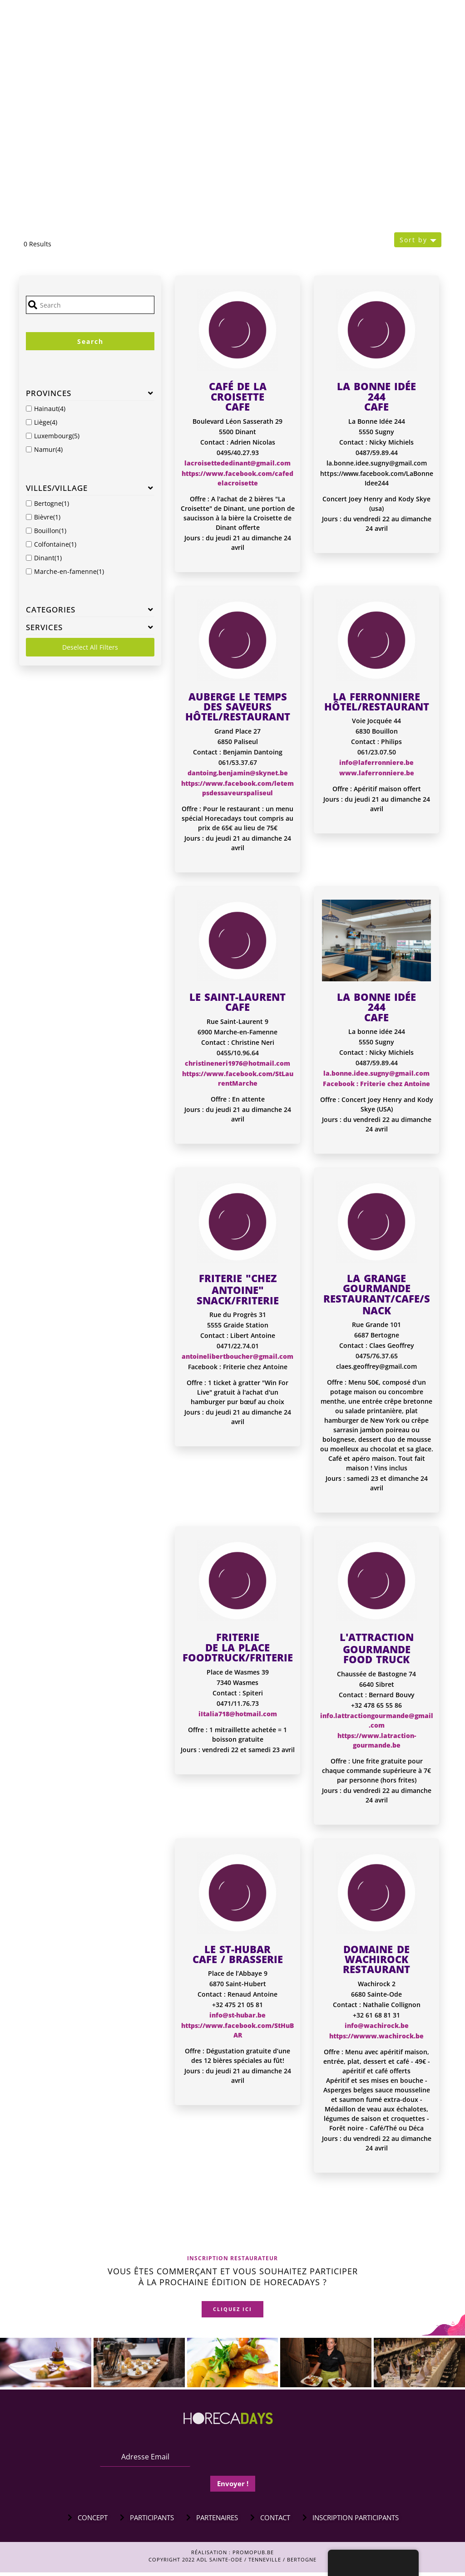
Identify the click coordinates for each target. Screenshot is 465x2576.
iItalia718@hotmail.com (237, 1713)
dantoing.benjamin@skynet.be (238, 773)
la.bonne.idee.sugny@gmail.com (376, 1073)
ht (340, 1735)
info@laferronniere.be (376, 762)
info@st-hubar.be (237, 2015)
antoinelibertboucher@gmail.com (237, 1356)
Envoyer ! (232, 2487)
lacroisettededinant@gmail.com (237, 463)
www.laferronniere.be (376, 773)
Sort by (413, 239)
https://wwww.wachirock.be (376, 2036)
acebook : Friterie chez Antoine (378, 1083)
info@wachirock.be (377, 2025)
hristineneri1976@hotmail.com (239, 1063)
